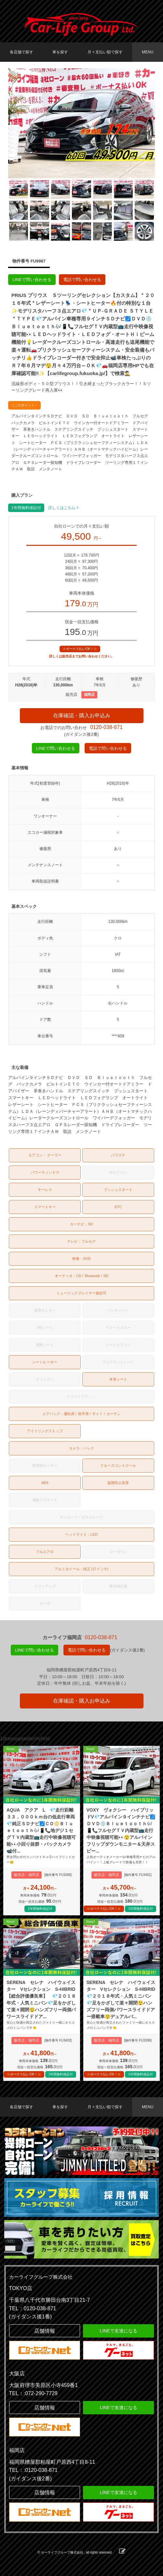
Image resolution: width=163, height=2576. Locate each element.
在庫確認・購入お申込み (81, 715)
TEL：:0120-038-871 (33, 2470)
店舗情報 (44, 2331)
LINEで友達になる (118, 2330)
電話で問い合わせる (82, 279)
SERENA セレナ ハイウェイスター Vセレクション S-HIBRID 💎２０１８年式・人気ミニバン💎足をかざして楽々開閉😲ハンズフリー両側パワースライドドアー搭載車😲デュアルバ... (122, 1999)
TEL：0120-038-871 (32, 2308)
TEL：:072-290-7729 (33, 2393)
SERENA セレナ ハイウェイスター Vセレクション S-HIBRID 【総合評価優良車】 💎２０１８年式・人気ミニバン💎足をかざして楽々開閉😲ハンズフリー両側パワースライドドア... (42, 1999)
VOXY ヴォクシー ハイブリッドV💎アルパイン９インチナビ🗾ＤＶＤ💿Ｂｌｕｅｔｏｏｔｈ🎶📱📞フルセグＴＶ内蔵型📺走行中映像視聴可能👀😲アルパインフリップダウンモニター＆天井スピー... (121, 1830)
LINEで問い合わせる (31, 279)
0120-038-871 (106, 727)
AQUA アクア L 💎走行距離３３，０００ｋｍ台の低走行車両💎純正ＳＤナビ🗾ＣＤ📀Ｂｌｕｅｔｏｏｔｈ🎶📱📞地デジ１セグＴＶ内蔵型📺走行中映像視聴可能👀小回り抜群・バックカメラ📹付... (41, 1830)
